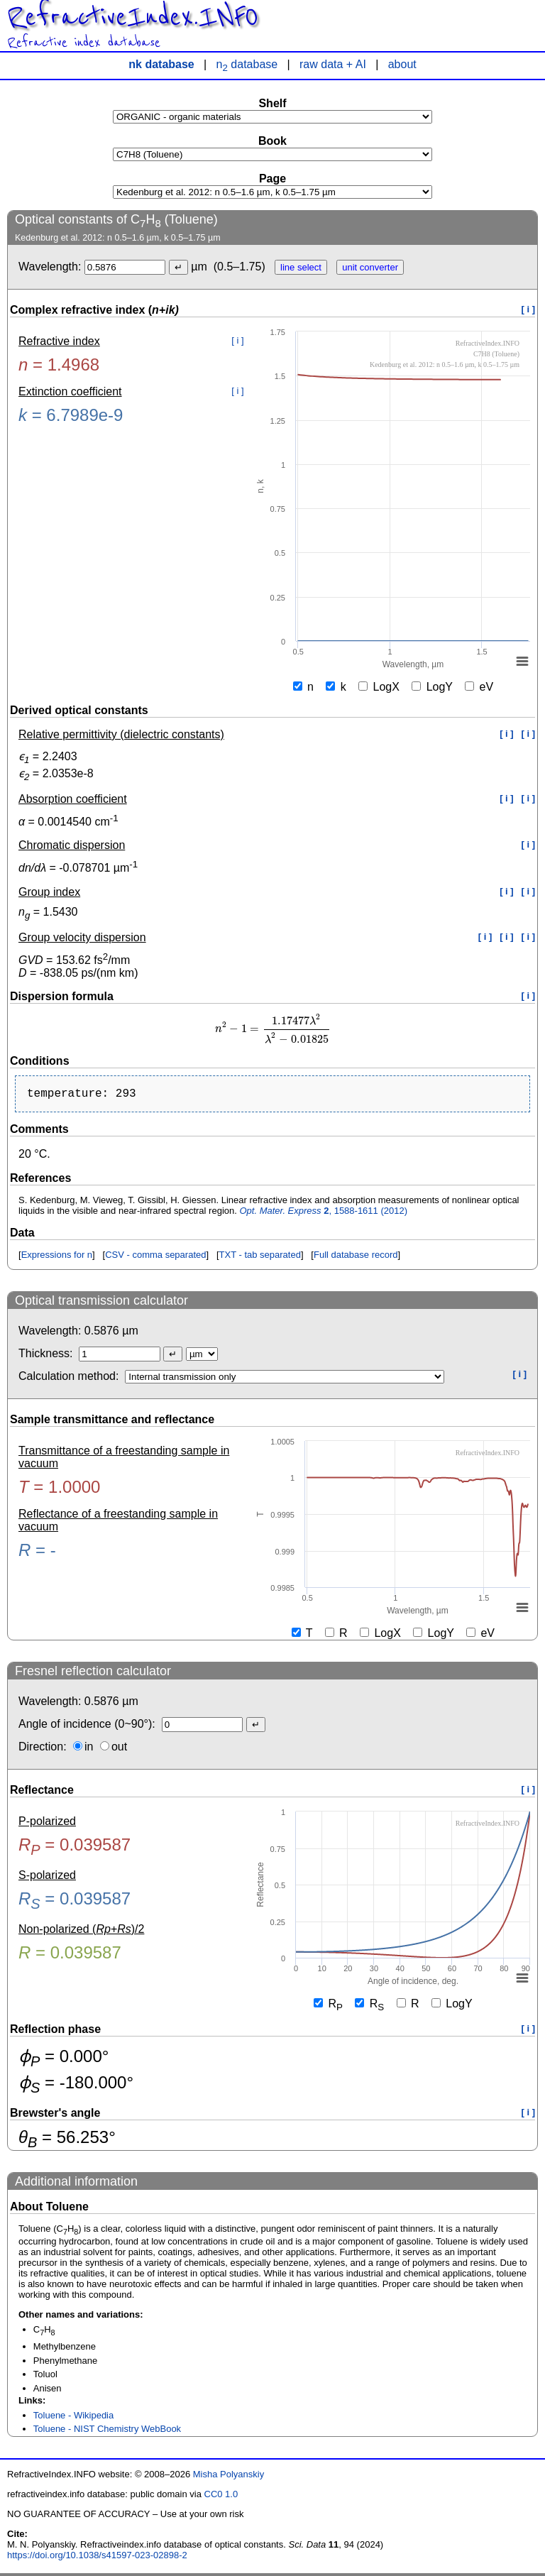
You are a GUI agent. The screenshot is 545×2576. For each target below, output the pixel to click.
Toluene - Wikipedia (73, 2418)
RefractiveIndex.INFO (132, 17)
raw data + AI (332, 64)
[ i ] (529, 309)
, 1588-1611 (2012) (323, 1213)
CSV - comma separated (155, 1257)
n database (247, 64)
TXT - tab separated (260, 1257)
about (402, 64)
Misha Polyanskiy (228, 2477)
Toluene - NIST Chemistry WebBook (107, 2431)
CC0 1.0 (221, 2497)
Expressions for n (56, 1257)
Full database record (356, 1257)
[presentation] (272, 1029)
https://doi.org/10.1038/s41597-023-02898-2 (97, 2558)
